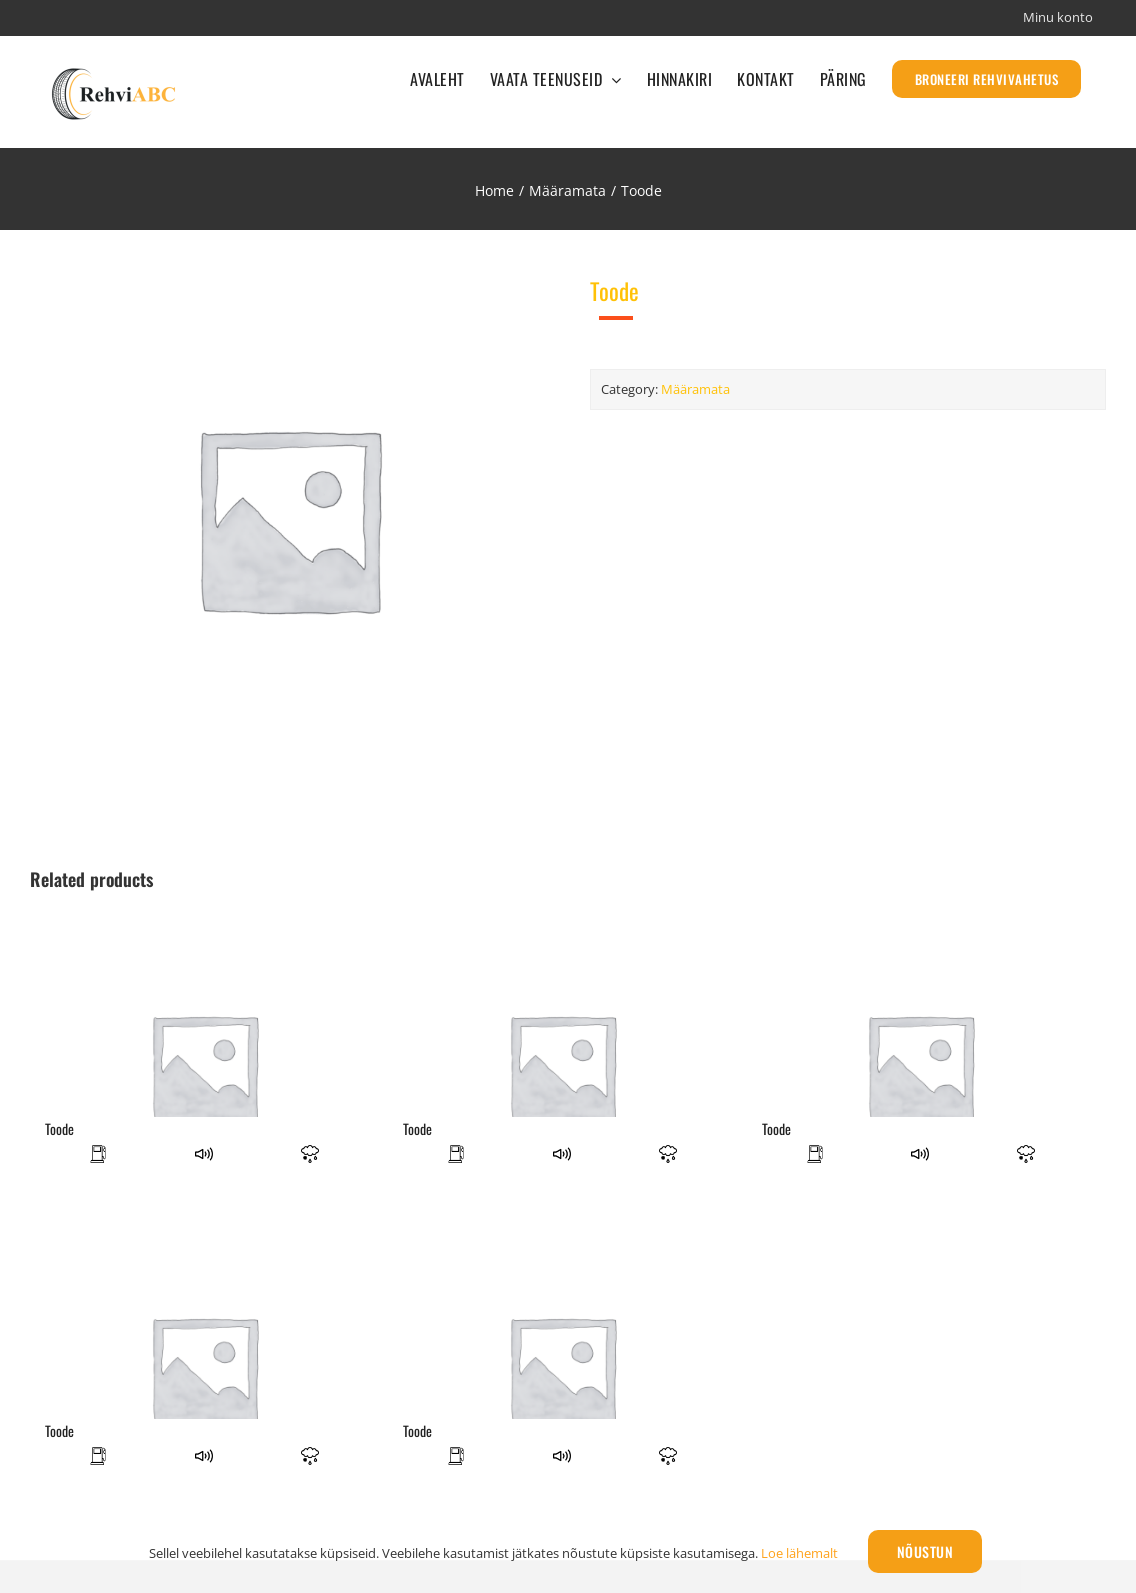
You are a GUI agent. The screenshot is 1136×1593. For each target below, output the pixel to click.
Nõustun (925, 1551)
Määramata (695, 389)
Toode (59, 1128)
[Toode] (204, 1067)
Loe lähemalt (799, 1553)
